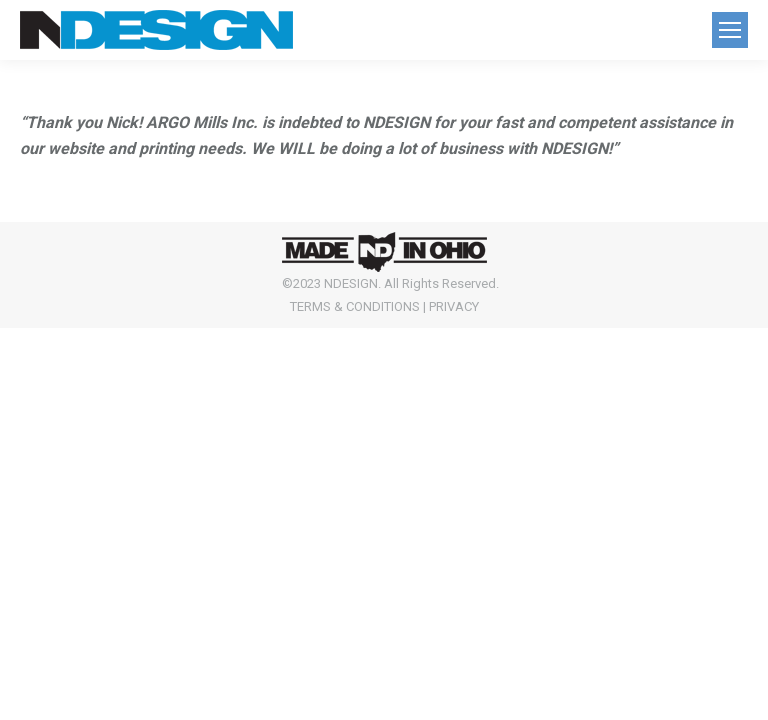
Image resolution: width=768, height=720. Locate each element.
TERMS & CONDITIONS (355, 306)
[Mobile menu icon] (730, 30)
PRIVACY (454, 306)
